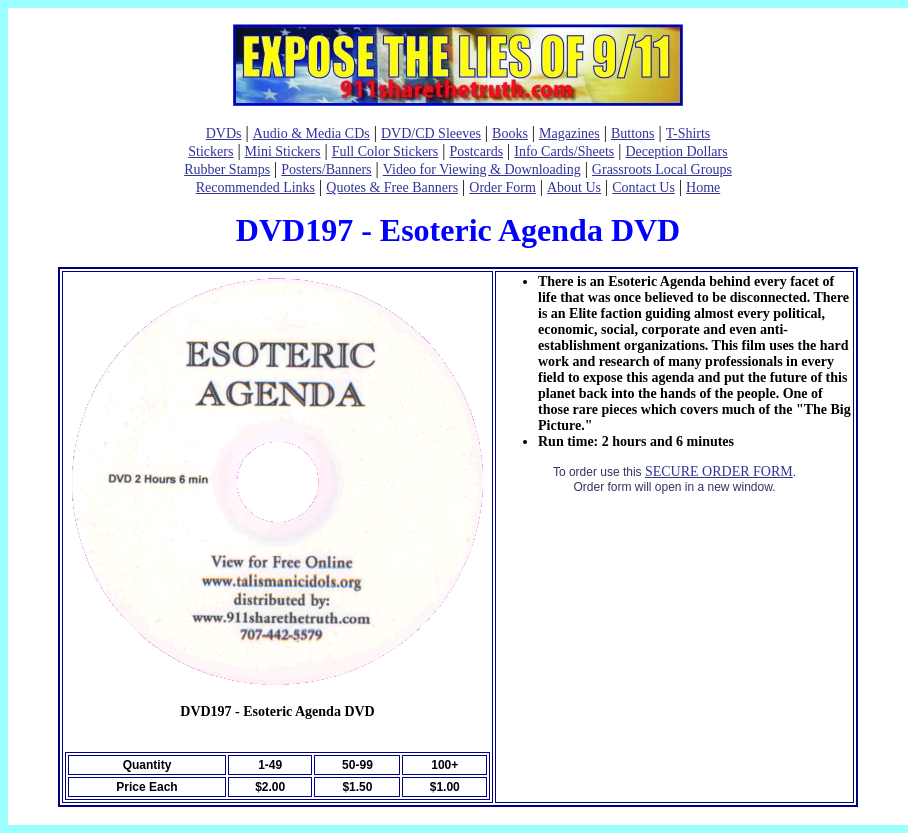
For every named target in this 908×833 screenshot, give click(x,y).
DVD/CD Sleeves (431, 133)
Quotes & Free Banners (392, 187)
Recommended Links (255, 187)
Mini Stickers (283, 151)
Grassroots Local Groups (662, 169)
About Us (574, 187)
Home (703, 187)
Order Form (502, 187)
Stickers (210, 151)
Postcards (476, 151)
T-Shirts (688, 133)
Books (510, 133)
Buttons (633, 133)
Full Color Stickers (385, 151)
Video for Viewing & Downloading (482, 169)
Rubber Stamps (227, 169)
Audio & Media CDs (311, 133)
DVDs (224, 133)
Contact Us (643, 187)
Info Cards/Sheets (564, 151)
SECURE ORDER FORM (719, 471)
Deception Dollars (676, 151)
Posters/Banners (326, 169)
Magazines (569, 133)
